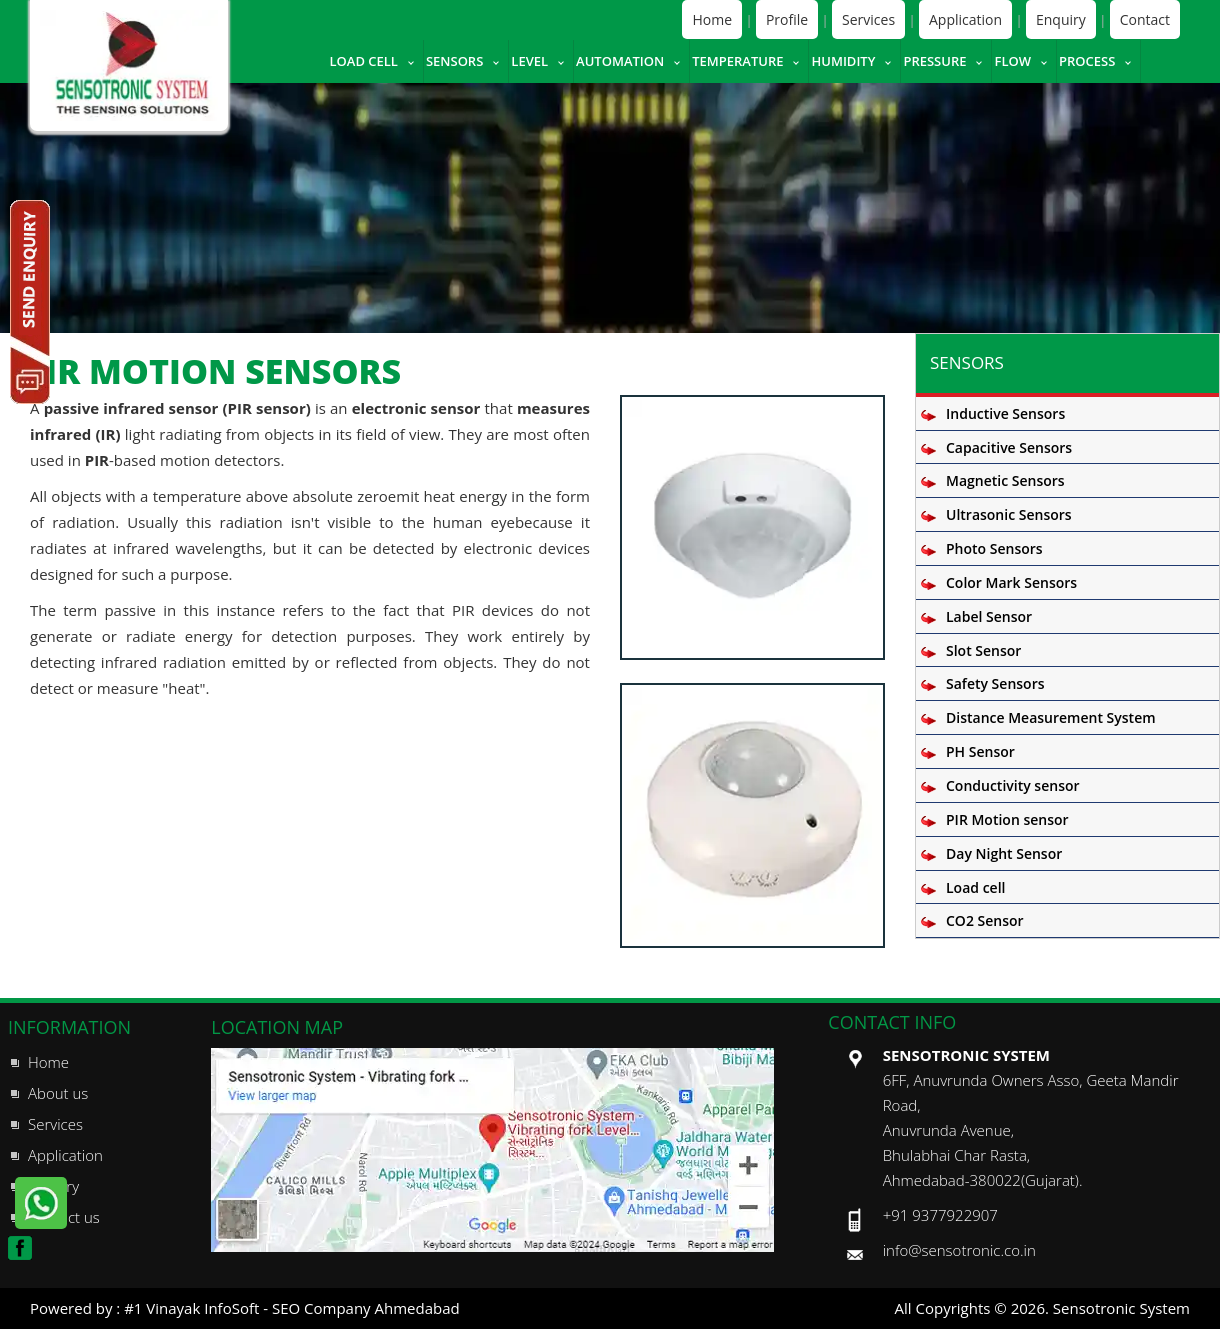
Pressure (934, 61)
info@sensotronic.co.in (959, 1250)
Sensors (454, 61)
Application (965, 19)
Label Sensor (989, 616)
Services (868, 19)
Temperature (737, 61)
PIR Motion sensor (1007, 819)
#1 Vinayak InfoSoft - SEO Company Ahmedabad (292, 1308)
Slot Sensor (983, 650)
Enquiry (1061, 19)
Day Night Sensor (1004, 853)
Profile (787, 19)
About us (58, 1093)
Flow (1012, 61)
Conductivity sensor (1013, 785)
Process (1087, 61)
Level (529, 61)
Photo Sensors (994, 548)
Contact (1145, 19)
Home (712, 19)
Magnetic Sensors (1005, 480)
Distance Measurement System (1051, 717)
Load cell (363, 61)
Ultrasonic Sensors (1009, 514)
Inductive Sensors (1005, 413)
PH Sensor (980, 751)
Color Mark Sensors (1011, 582)
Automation (620, 61)
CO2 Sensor (985, 920)
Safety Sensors (995, 683)
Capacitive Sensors (1009, 447)
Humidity (843, 61)
